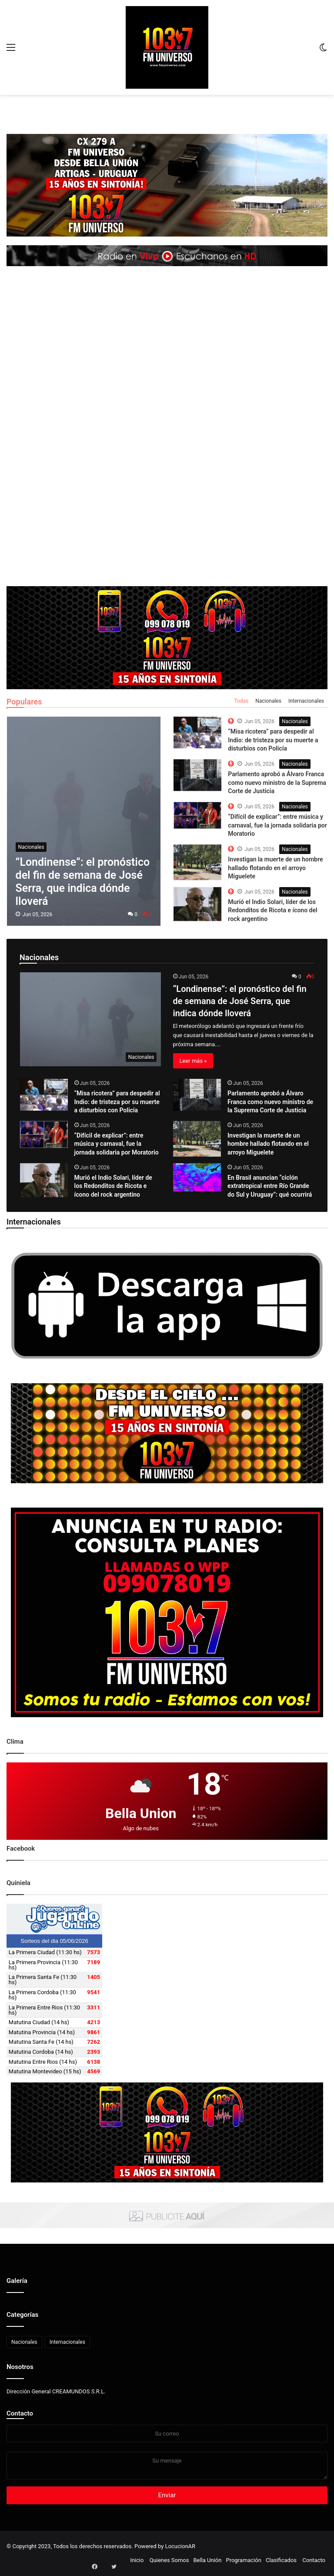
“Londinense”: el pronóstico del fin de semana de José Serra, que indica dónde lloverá (240, 1001)
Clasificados (281, 2560)
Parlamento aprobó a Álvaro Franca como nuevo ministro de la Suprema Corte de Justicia (277, 782)
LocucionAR (180, 2546)
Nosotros (20, 2367)
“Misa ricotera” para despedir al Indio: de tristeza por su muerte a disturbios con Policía (273, 740)
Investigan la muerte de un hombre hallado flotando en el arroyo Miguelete (275, 868)
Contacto (20, 2413)
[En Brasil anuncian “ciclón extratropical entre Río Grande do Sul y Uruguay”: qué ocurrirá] (197, 1177)
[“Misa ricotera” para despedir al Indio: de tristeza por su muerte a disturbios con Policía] (44, 1095)
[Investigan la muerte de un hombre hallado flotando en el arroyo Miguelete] (197, 1139)
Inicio (137, 2560)
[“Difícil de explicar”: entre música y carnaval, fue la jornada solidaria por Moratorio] (44, 1134)
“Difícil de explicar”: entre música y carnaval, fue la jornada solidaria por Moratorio (277, 825)
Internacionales (306, 701)
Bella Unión (207, 2560)
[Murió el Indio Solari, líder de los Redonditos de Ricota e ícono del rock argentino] (44, 1180)
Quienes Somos (169, 2560)
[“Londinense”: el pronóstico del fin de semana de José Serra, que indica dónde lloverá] (90, 1019)
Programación (243, 2560)
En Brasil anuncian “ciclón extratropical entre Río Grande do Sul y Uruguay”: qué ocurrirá (269, 1186)
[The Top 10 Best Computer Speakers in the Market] (197, 732)
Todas (241, 701)
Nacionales (268, 701)
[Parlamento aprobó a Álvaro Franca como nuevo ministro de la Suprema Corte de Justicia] (197, 1095)
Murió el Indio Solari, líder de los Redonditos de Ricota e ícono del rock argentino (272, 910)
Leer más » (193, 1061)
